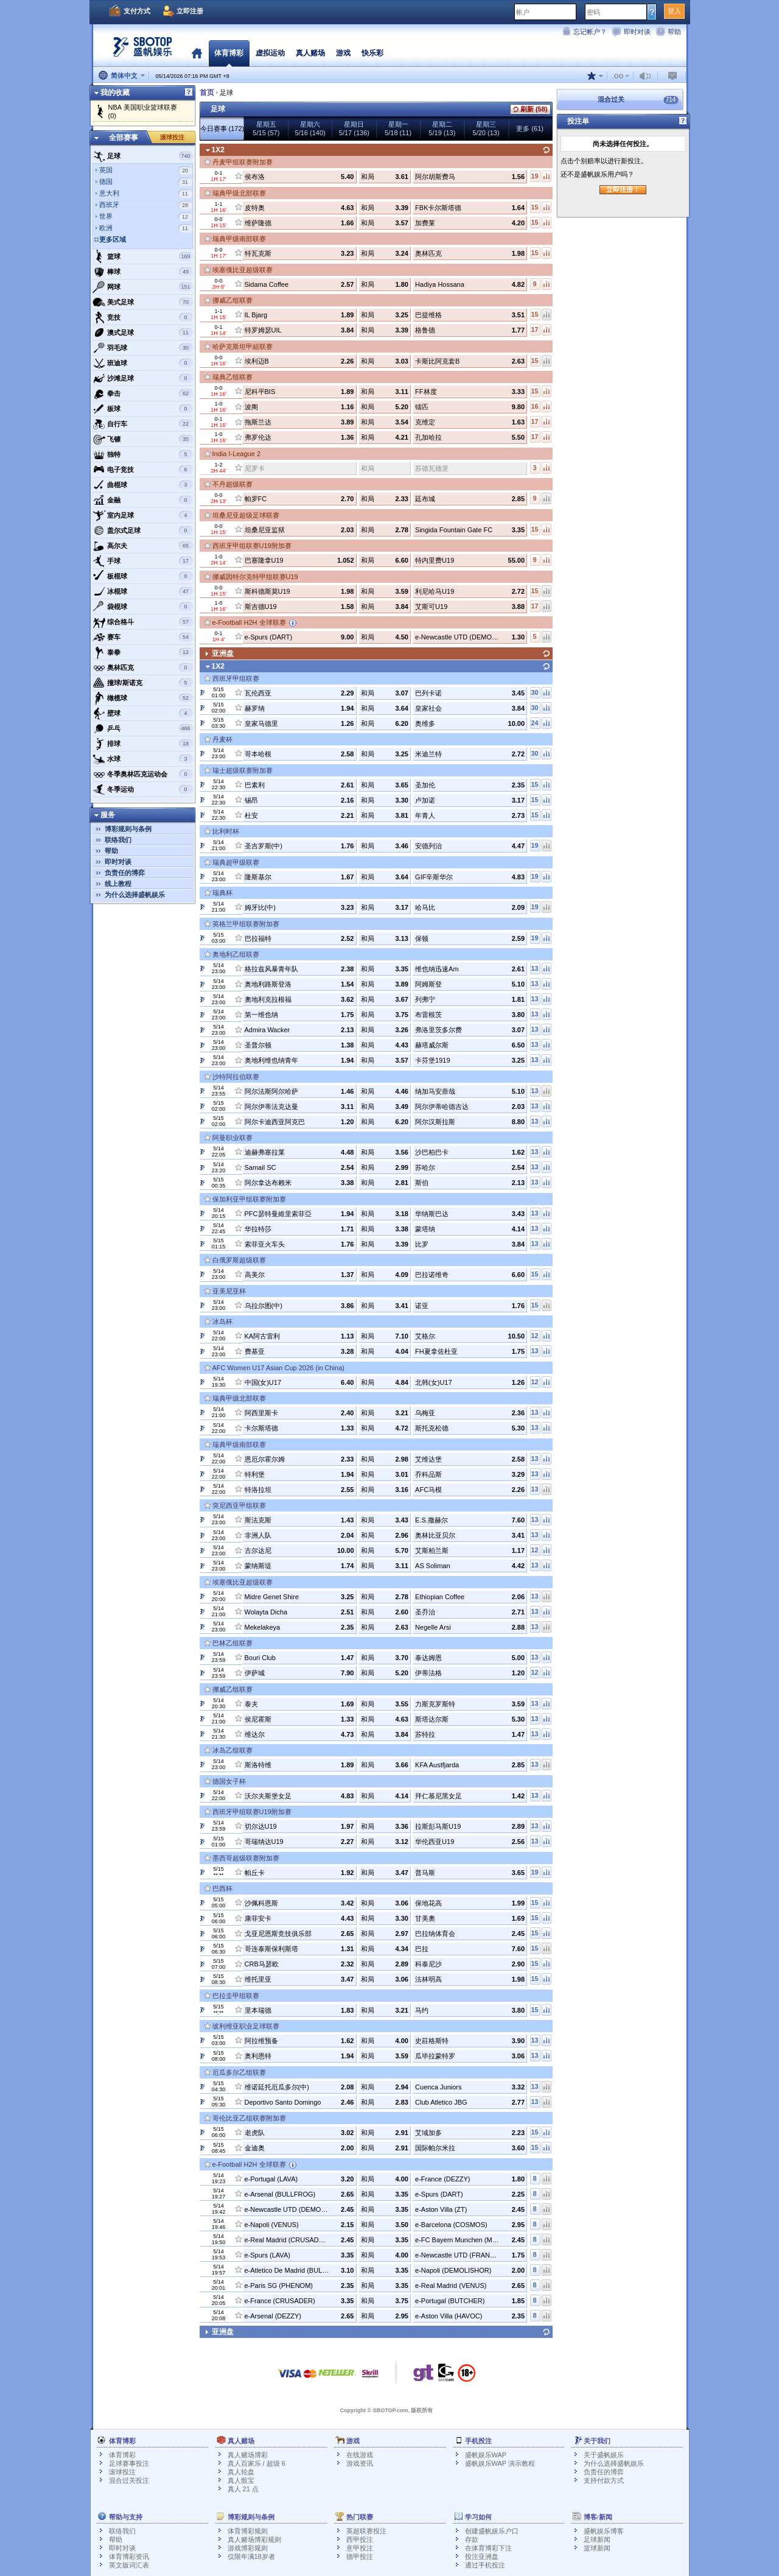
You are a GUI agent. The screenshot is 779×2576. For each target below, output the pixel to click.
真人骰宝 (241, 2480)
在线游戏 (359, 2454)
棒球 (143, 271)
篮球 (143, 256)
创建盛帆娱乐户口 (492, 2531)
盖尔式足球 (143, 530)
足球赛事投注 (129, 2463)
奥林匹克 (143, 667)
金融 (143, 500)
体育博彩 (228, 53)
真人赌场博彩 (248, 2454)
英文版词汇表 (129, 2565)
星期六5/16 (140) (310, 128)
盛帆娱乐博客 (604, 2531)
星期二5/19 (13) (441, 128)
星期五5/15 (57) (266, 128)
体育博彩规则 (248, 2531)
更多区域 (112, 239)
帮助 (674, 31)
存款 (471, 2539)
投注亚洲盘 (481, 2556)
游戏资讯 (359, 2463)
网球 (143, 287)
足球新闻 (597, 2539)
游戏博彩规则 (248, 2548)
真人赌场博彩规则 (254, 2539)
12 (534, 1335)
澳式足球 (143, 332)
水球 (143, 758)
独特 (143, 454)
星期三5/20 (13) (486, 128)
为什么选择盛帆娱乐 (135, 894)
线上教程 (118, 883)
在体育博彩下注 (488, 2548)
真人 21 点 (243, 2489)
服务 (107, 815)
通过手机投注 (485, 2565)
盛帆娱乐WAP (486, 2454)
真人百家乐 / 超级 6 (256, 2463)
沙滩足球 (143, 378)
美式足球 (143, 302)
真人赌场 (310, 53)
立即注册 (189, 11)
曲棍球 (143, 484)
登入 (674, 11)
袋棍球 (143, 606)
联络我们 (118, 839)
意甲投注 (359, 2548)
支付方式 (137, 11)
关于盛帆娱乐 (604, 2454)
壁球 (143, 713)
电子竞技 (143, 469)
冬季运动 (143, 789)
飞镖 (143, 439)
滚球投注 (172, 137)
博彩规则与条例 (128, 828)
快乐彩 (372, 53)
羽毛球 (143, 347)
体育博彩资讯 (129, 2556)
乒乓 (143, 728)
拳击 (143, 393)
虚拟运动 (270, 53)
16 (534, 406)
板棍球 (143, 576)
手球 (143, 561)
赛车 (143, 637)
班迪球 (143, 363)
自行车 (143, 424)
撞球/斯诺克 (143, 682)
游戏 (343, 53)
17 (534, 329)
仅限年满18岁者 (251, 2556)
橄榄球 (143, 698)
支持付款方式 (604, 2480)
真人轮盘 (241, 2472)
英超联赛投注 (366, 2531)
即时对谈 (637, 31)
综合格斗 (143, 621)
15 (534, 207)
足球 (143, 156)
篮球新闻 (597, 2548)
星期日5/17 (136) (354, 128)
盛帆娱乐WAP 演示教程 (500, 2463)
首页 (197, 53)
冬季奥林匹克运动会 (143, 774)
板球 (143, 408)
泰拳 (143, 652)
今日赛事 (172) (222, 128)
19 (534, 176)
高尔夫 (143, 545)
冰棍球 (143, 591)
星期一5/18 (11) (398, 128)
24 (534, 723)
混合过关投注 (129, 2480)
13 (534, 968)
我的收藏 (115, 92)
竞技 (143, 317)
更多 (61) (529, 128)
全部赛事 (123, 137)
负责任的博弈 (125, 872)
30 (534, 692)
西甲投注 (359, 2539)
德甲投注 (359, 2556)
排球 (143, 743)
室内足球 (143, 515)
